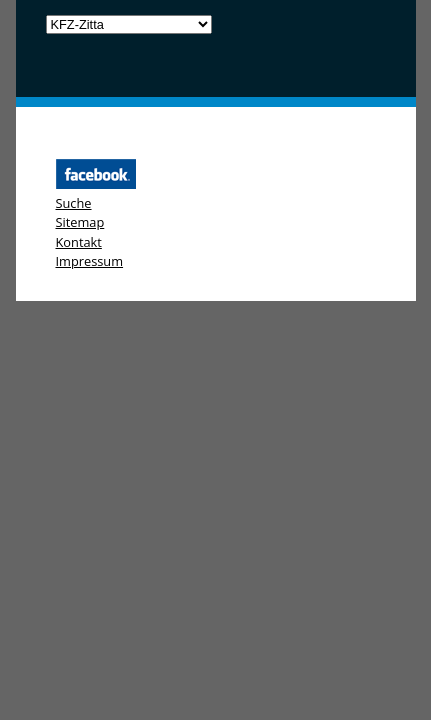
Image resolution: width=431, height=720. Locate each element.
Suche (74, 203)
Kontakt (79, 242)
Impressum (90, 261)
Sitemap (80, 222)
